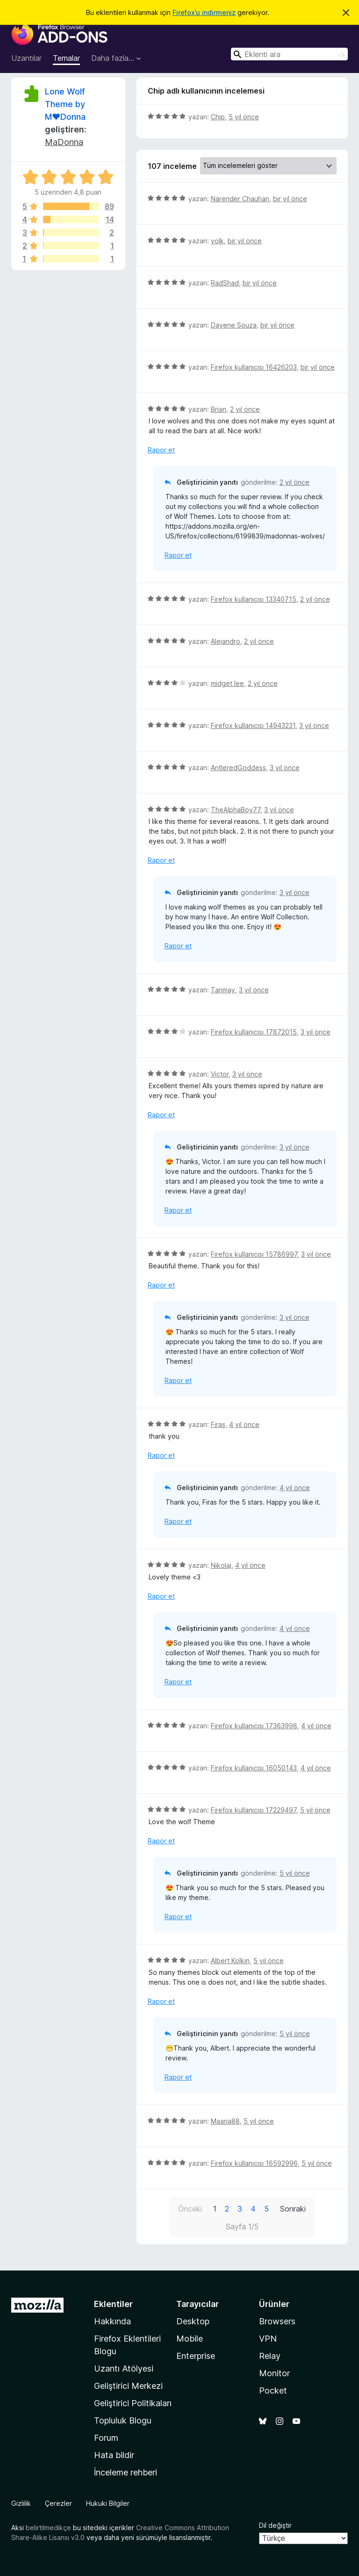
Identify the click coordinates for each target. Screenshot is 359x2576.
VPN (268, 2338)
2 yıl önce (245, 409)
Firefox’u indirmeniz (204, 12)
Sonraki (293, 2208)
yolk (217, 241)
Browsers (277, 2321)
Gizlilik (21, 2503)
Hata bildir (114, 2455)
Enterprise (195, 2356)
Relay (269, 2356)
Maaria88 (225, 2121)
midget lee (227, 683)
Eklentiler (113, 2304)
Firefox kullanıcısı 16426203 (254, 367)
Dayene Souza (234, 325)
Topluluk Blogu (122, 2420)
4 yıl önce (244, 1424)
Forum (106, 2438)
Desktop (192, 2321)
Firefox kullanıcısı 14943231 (253, 725)
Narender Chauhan (240, 199)
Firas (218, 1424)
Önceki (190, 2208)
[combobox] (289, 54)
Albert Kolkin (230, 1961)
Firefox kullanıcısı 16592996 (254, 2163)
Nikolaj (221, 1565)
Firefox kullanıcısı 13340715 (253, 599)
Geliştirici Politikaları (133, 2403)
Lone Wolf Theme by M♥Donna (65, 104)
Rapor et (161, 450)
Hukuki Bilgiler (107, 2503)
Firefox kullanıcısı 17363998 (254, 1726)
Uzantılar (26, 58)
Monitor (274, 2373)
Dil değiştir (275, 2525)
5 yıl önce (244, 117)
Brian (218, 409)
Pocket (273, 2390)
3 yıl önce (314, 725)
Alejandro (225, 641)
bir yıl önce (290, 199)
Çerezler (58, 2503)
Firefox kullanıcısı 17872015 (254, 1032)
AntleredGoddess (238, 767)
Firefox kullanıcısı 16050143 (254, 1768)
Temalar (66, 58)
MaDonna (64, 142)
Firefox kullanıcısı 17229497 (253, 1810)
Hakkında (112, 2321)
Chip (218, 117)
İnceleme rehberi (125, 2472)
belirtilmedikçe (48, 2528)
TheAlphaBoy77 (235, 810)
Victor (220, 1074)
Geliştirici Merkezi (128, 2386)
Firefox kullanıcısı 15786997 (254, 1254)
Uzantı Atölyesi (123, 2368)
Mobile (189, 2338)
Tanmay (223, 990)
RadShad (225, 283)
